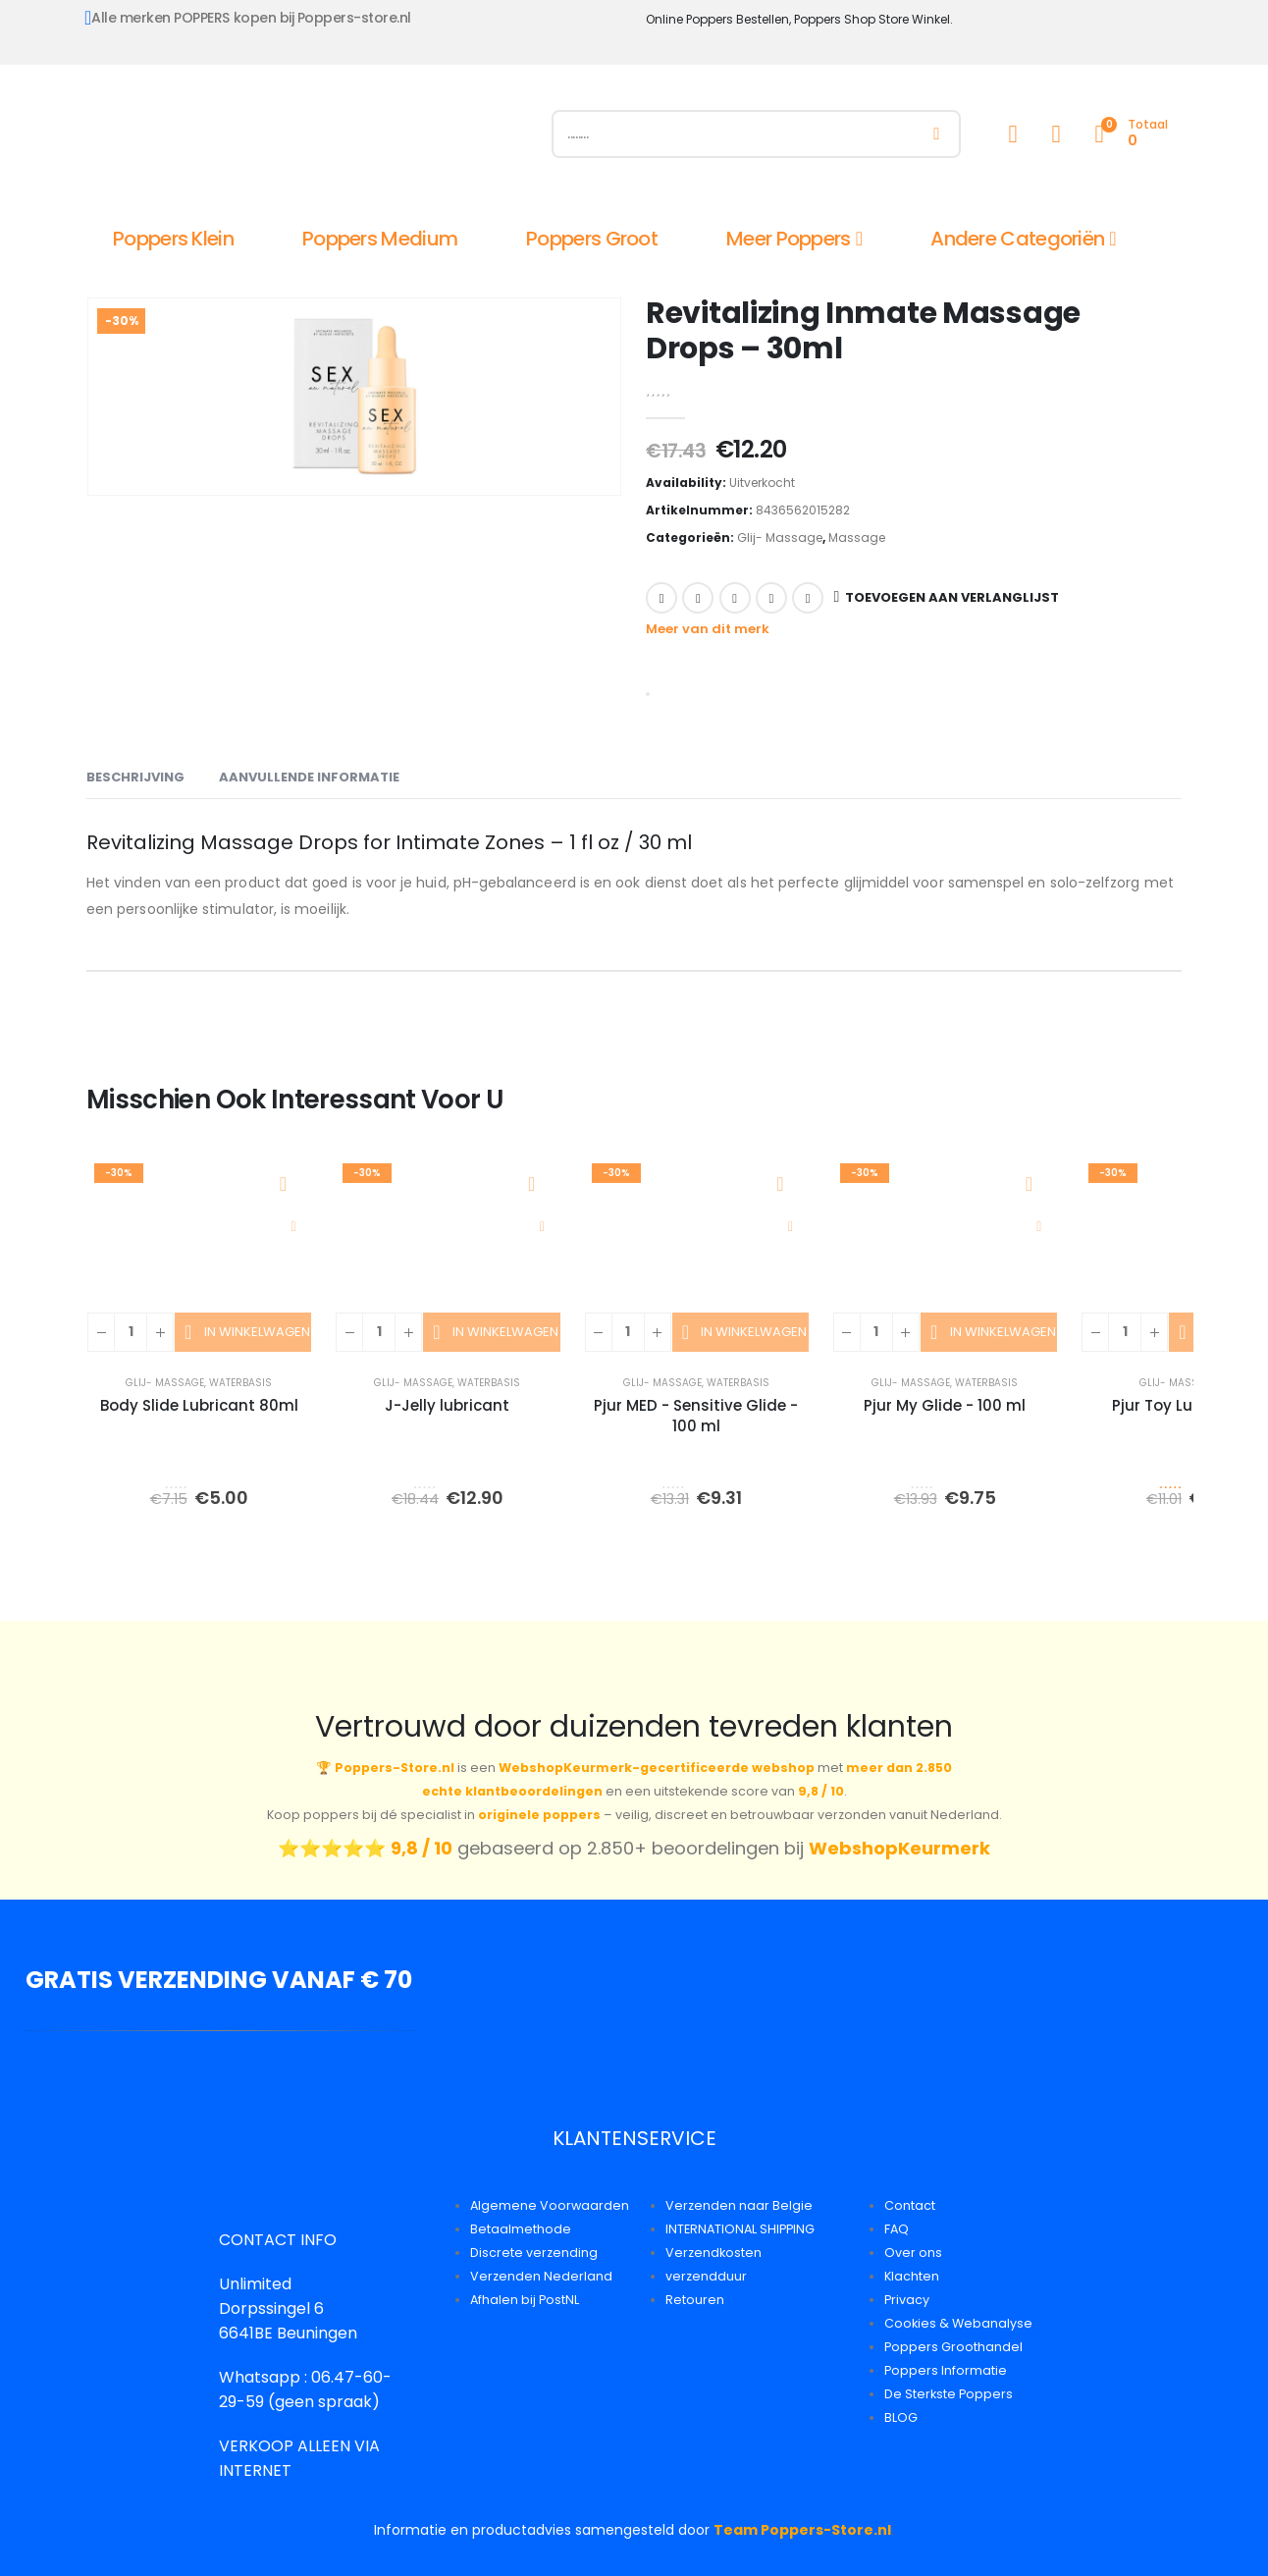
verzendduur (706, 2276)
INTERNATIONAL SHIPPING (740, 2229)
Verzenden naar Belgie (739, 2205)
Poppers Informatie (945, 2370)
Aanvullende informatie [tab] (309, 777)
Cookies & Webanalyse (958, 2323)
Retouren (694, 2299)
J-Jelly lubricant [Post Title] (447, 1405)
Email (807, 598)
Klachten (911, 2276)
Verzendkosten (713, 2252)
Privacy (906, 2299)
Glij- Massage (779, 537)
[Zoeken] (937, 134)
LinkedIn (735, 598)
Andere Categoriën (1017, 238)
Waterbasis (240, 1382)
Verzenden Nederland (541, 2276)
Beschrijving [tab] (135, 777)
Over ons (913, 2252)
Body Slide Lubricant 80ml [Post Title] (199, 1405)
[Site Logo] (307, 138)
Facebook (661, 598)
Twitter (697, 598)
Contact (909, 2205)
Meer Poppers (788, 238)
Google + (771, 598)
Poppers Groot (592, 238)
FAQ (896, 2229)
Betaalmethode (520, 2229)
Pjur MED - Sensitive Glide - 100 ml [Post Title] (696, 1415)
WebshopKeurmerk (899, 1848)
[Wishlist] (1056, 134)
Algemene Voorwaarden (549, 2205)
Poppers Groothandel (953, 2346)
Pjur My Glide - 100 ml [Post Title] (945, 1405)
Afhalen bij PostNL (524, 2299)
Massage (856, 537)
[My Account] (1013, 134)
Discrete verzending (534, 2252)
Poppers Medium (379, 238)
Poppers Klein (173, 238)
